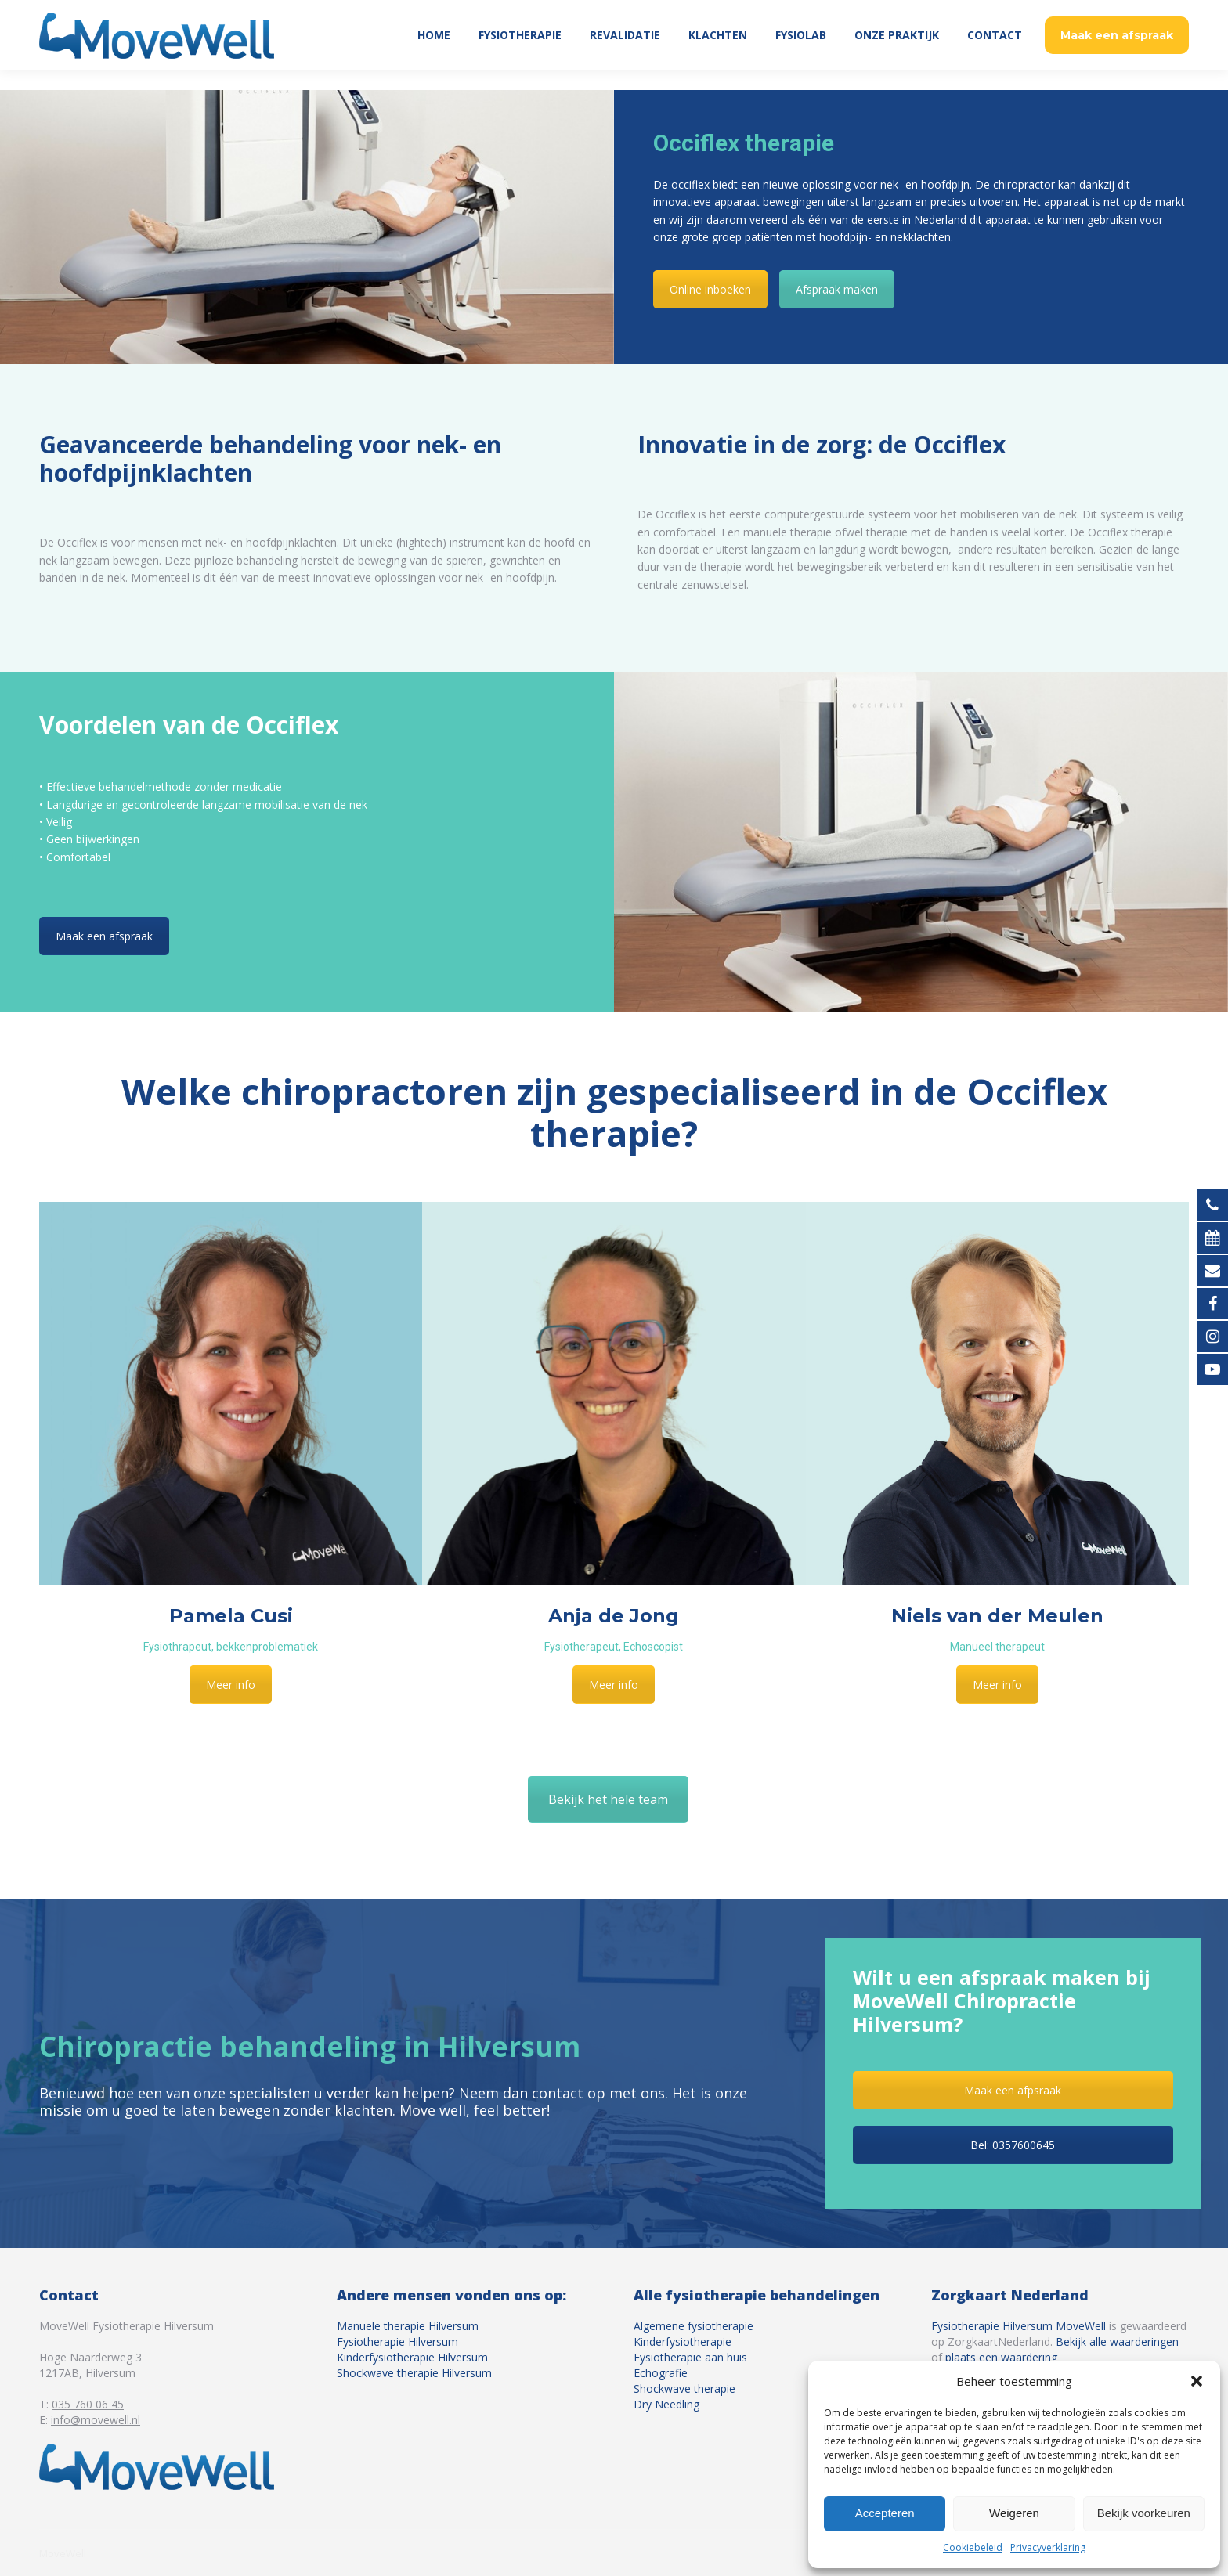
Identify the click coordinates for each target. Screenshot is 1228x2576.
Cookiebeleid (972, 2547)
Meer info (230, 1684)
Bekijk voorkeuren (1143, 2513)
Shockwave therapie (684, 2388)
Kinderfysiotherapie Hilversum (412, 2357)
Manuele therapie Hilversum (408, 2325)
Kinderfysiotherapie (682, 2341)
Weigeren (1014, 2513)
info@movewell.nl (95, 2419)
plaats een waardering (1001, 2357)
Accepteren (885, 2513)
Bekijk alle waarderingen (1117, 2341)
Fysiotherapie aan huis (690, 2357)
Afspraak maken (837, 289)
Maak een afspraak (104, 936)
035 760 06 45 (1148, 9)
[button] (1197, 2381)
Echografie (661, 2372)
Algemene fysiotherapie (693, 2325)
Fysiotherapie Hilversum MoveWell (1018, 2325)
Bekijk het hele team (608, 1799)
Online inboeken (710, 289)
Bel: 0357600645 (1012, 2145)
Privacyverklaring (1047, 2547)
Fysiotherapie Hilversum (397, 2341)
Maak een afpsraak (1012, 2090)
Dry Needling (666, 2404)
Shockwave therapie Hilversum (414, 2372)
